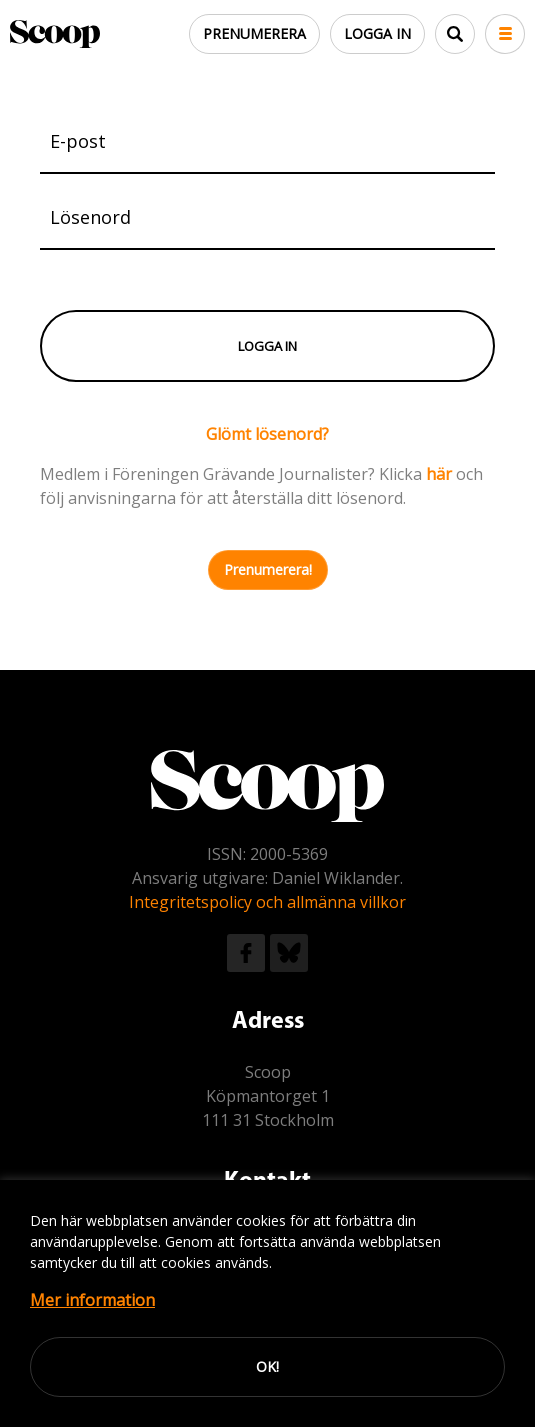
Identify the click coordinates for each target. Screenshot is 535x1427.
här (439, 474)
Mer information (92, 1300)
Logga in (377, 33)
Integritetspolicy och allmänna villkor (267, 902)
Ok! (267, 1366)
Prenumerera (254, 33)
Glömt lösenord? (267, 434)
